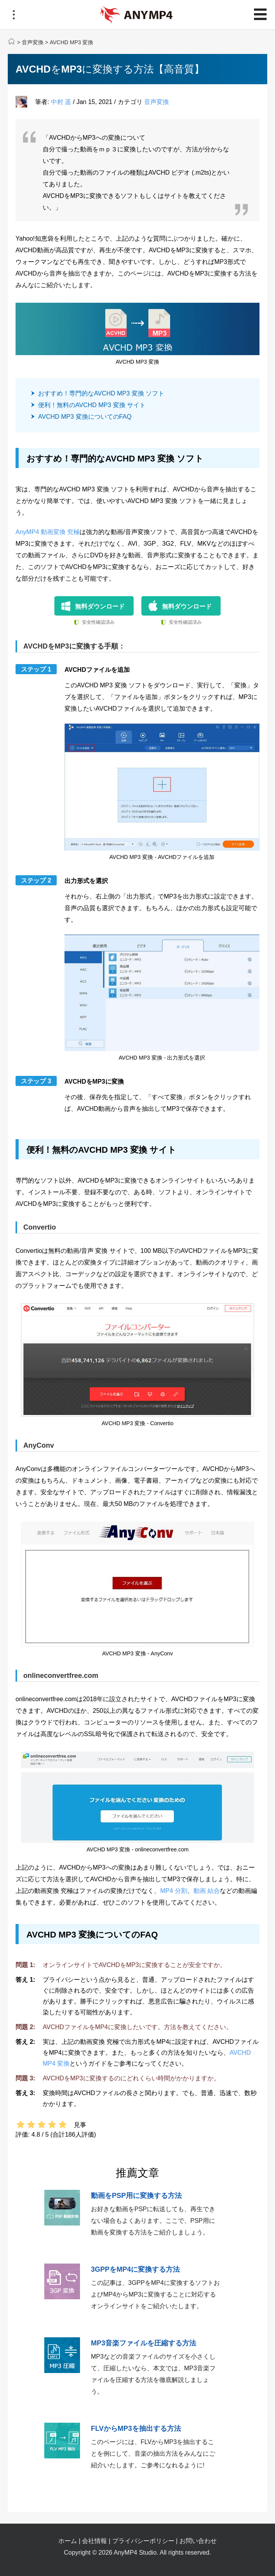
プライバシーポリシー (143, 2541)
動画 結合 (206, 1890)
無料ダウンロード (100, 606)
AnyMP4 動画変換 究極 (48, 532)
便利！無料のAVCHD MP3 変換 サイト (92, 405)
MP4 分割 (173, 1890)
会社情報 (94, 2541)
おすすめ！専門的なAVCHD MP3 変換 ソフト (101, 393)
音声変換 (33, 42)
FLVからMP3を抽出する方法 (136, 2428)
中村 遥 (61, 102)
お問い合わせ (198, 2541)
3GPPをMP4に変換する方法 (135, 2269)
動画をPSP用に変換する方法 (136, 2196)
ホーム (67, 2541)
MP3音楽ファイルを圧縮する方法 (143, 2343)
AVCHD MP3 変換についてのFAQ (85, 416)
